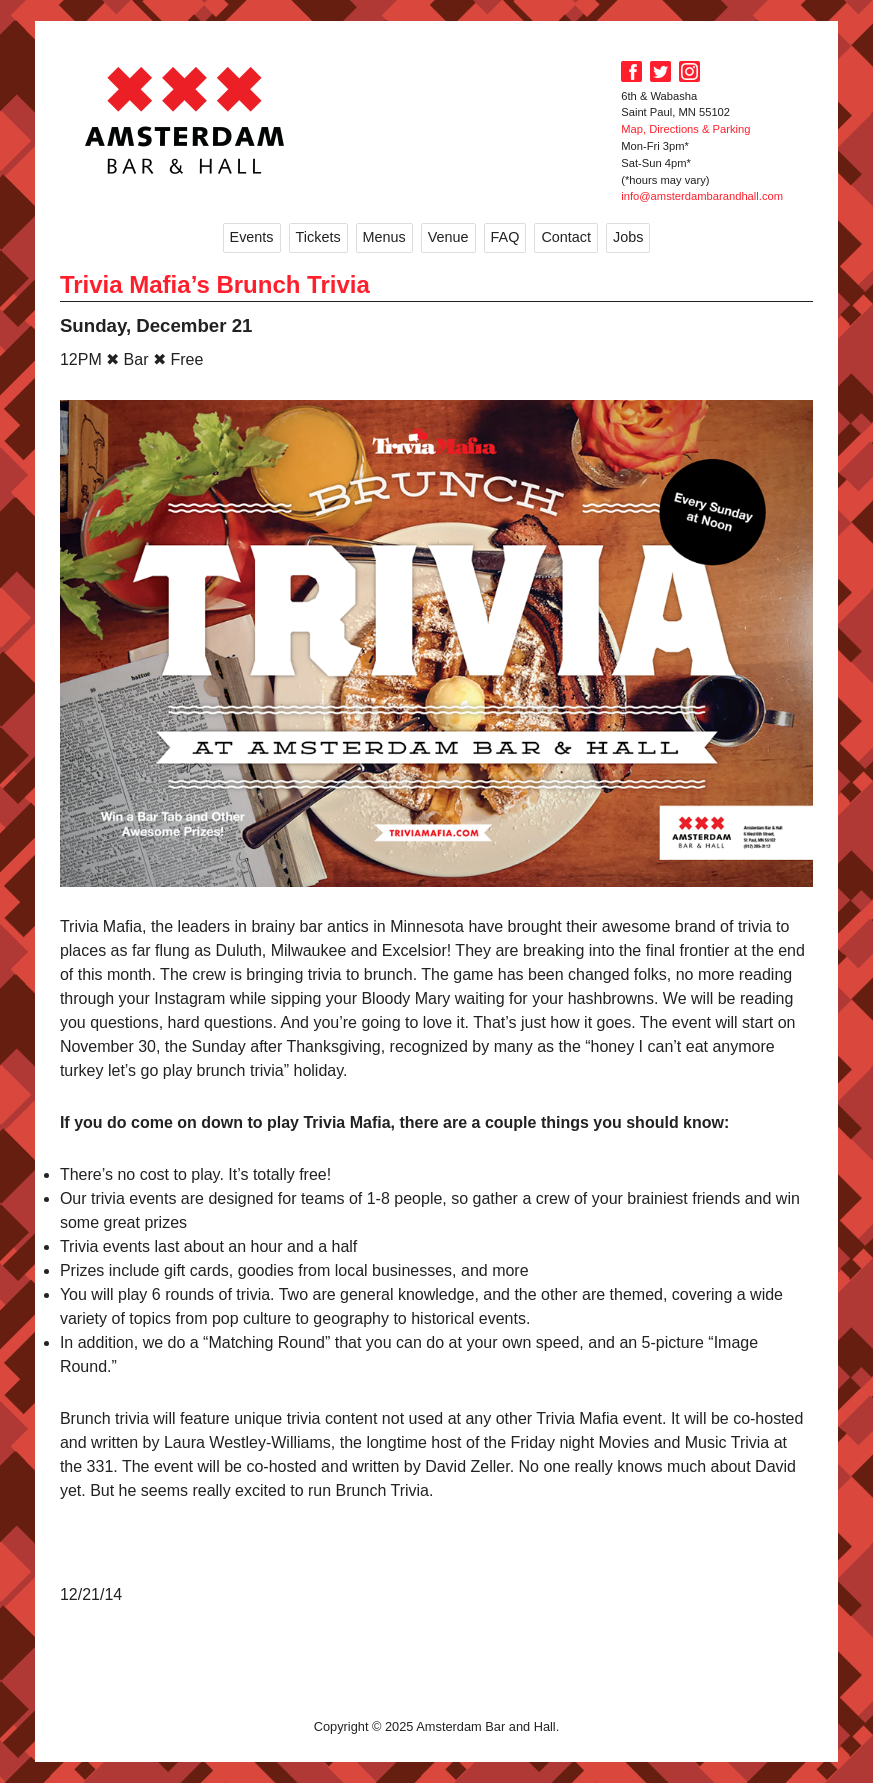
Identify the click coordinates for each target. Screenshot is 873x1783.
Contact (566, 237)
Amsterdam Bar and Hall (185, 120)
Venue (448, 237)
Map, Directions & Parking (685, 129)
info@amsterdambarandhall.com (702, 196)
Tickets (318, 237)
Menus (384, 237)
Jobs (628, 237)
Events (252, 237)
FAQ (505, 237)
